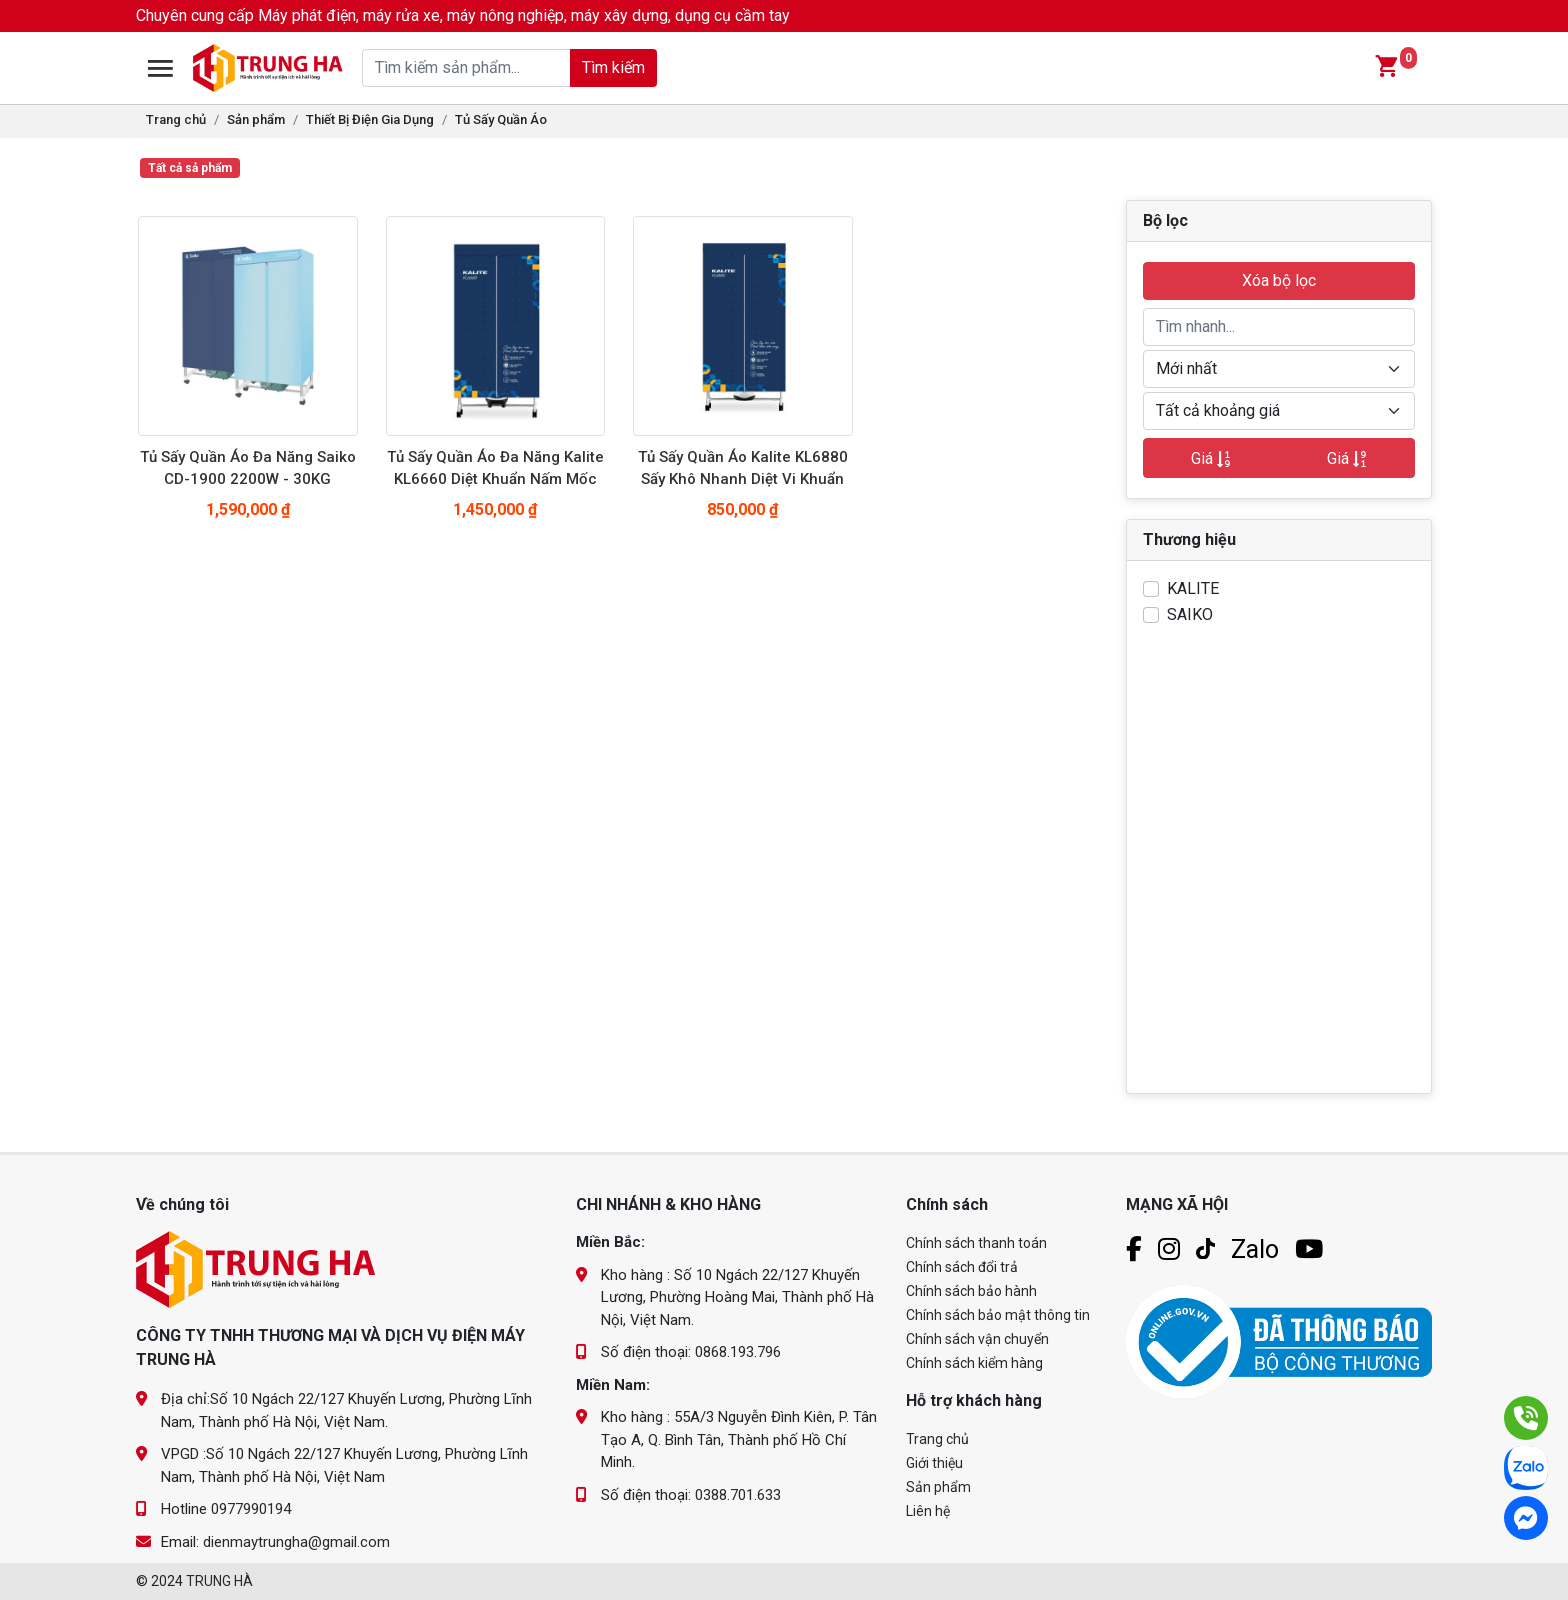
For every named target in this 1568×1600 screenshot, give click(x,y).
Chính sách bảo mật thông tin (998, 1315)
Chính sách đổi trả (962, 1267)
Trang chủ (176, 119)
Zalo (1255, 1249)
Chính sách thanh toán (976, 1243)
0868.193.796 (738, 1352)
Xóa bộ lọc (1279, 280)
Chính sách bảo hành (971, 1291)
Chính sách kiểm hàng (974, 1363)
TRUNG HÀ (219, 1581)
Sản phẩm (256, 119)
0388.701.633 (738, 1495)
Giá (1211, 458)
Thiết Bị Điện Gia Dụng (370, 119)
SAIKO (1190, 614)
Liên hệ (928, 1511)
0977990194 (251, 1509)
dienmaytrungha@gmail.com (296, 1542)
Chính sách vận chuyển (977, 1339)
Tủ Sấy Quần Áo (501, 119)
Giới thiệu (934, 1463)
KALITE (1193, 588)
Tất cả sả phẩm (190, 168)
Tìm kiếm (612, 67)
